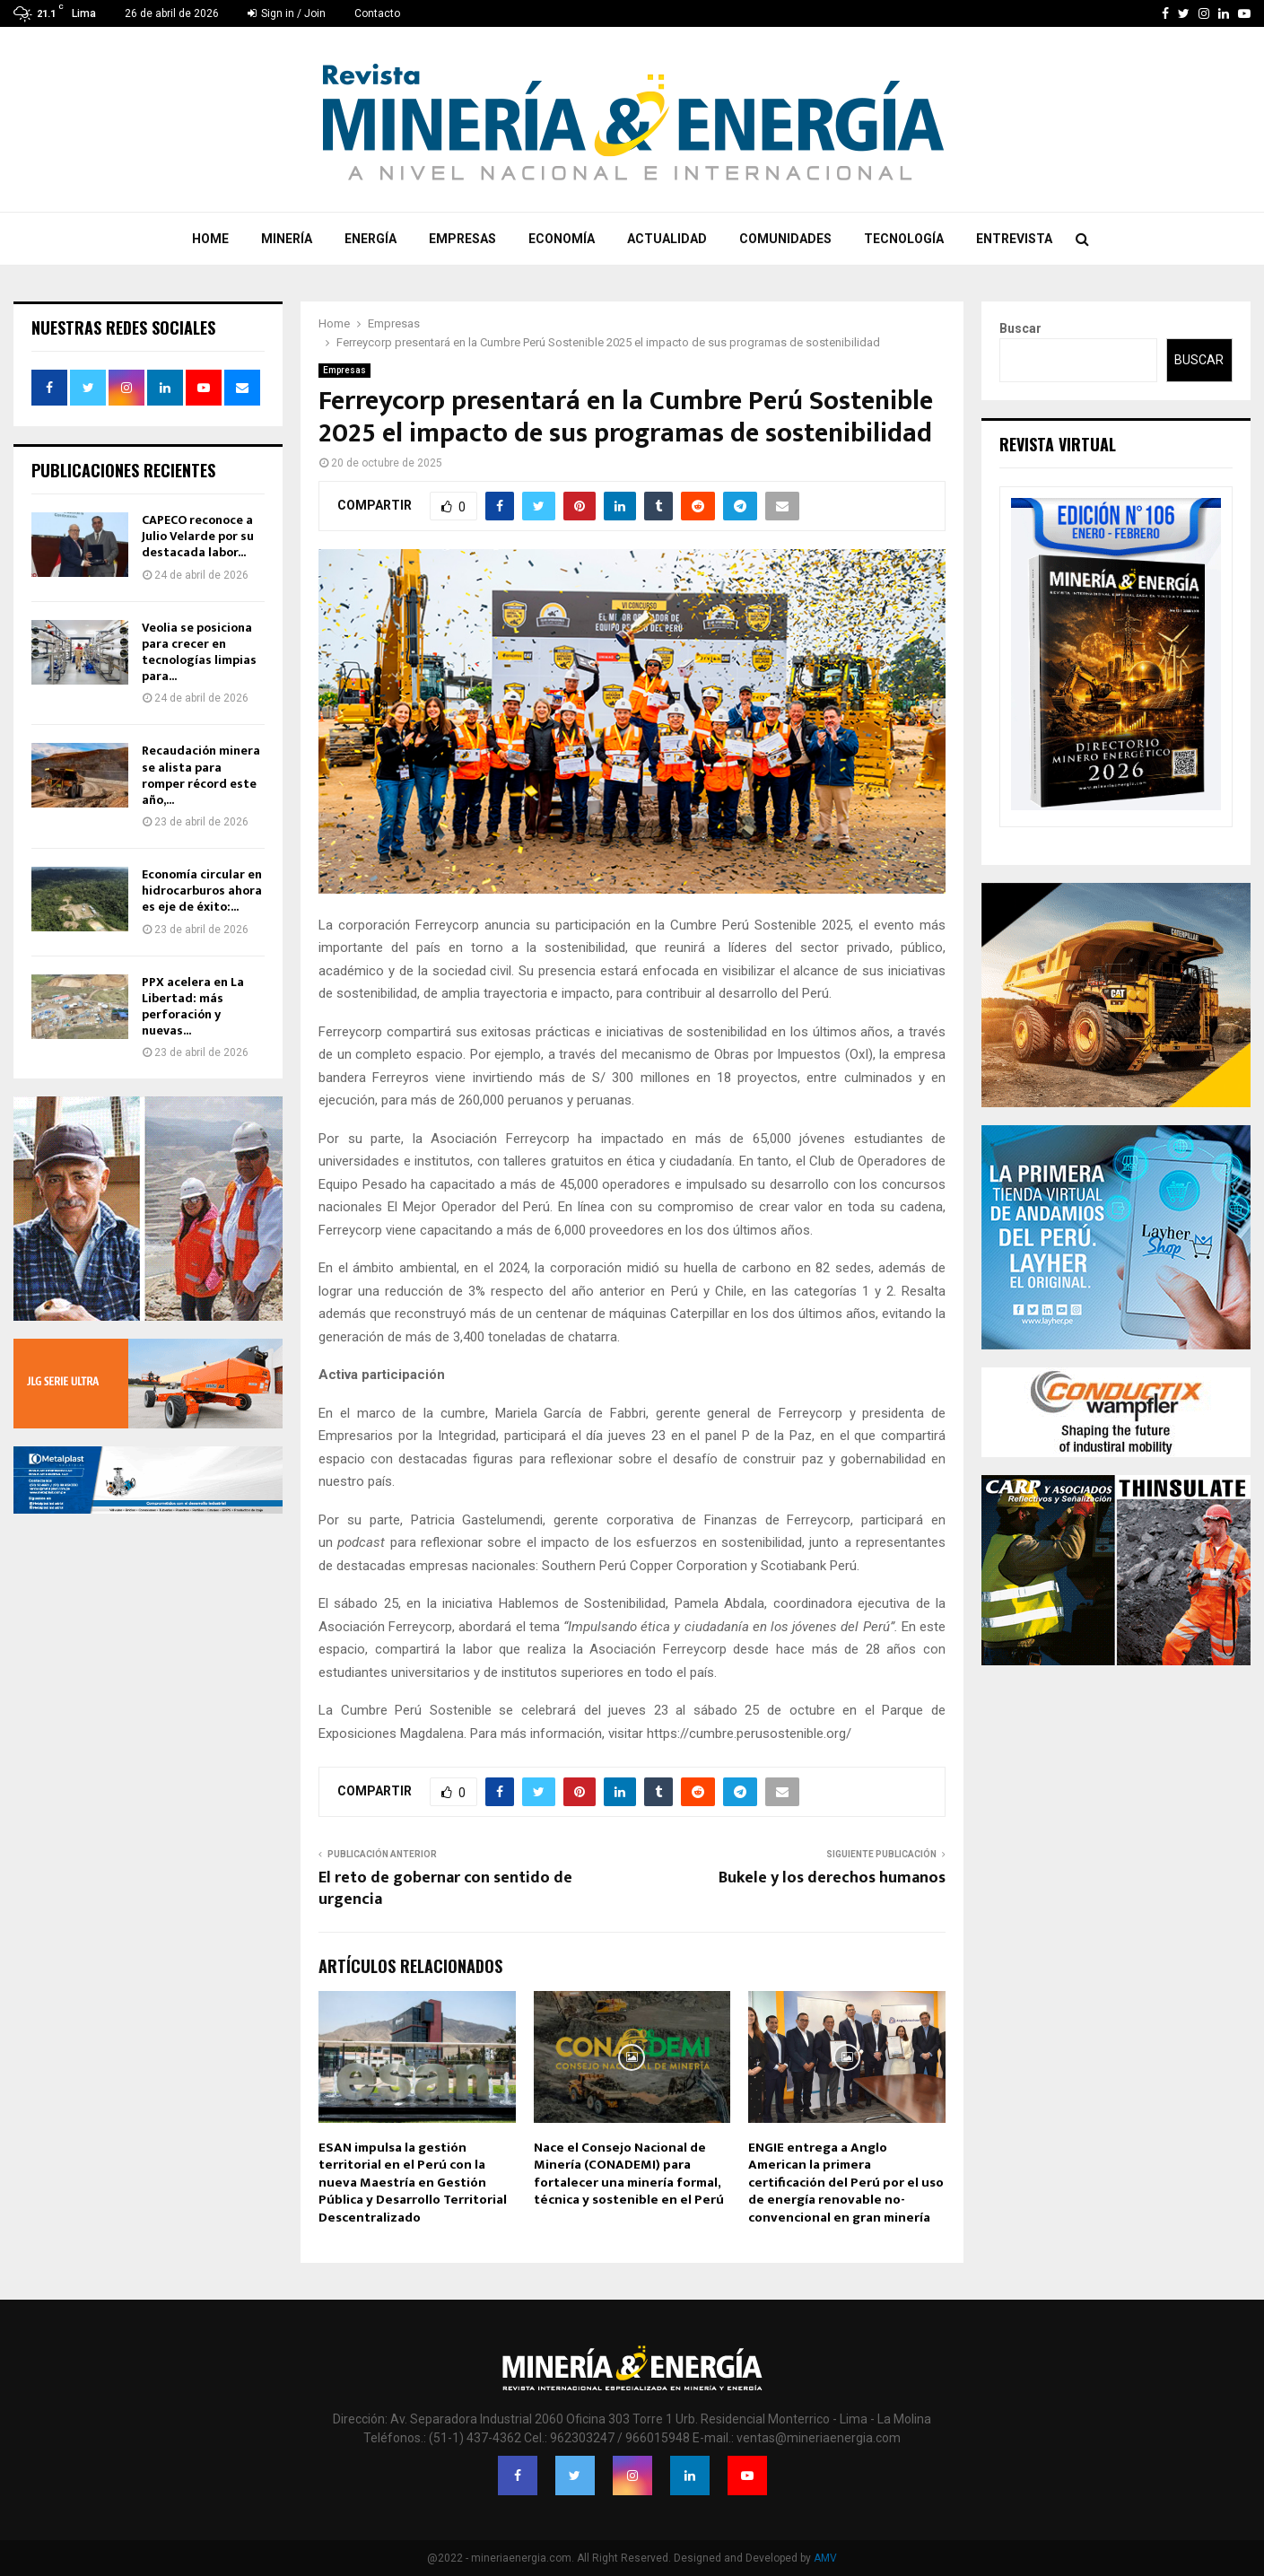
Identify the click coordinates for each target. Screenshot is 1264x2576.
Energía (370, 238)
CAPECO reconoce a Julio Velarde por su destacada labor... (198, 536)
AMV (825, 2558)
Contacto (377, 13)
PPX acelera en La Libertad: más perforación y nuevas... (193, 1007)
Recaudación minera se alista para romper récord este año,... (201, 775)
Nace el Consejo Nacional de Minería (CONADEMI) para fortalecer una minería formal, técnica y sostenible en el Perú (629, 2174)
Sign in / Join (287, 13)
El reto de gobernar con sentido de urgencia (445, 1888)
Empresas (462, 238)
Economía (561, 238)
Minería (286, 238)
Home (210, 238)
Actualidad (667, 238)
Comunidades (785, 238)
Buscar (1020, 328)
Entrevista (1014, 238)
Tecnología (904, 238)
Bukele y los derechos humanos (832, 1877)
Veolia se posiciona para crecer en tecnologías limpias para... (199, 652)
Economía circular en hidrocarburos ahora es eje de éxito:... (202, 890)
